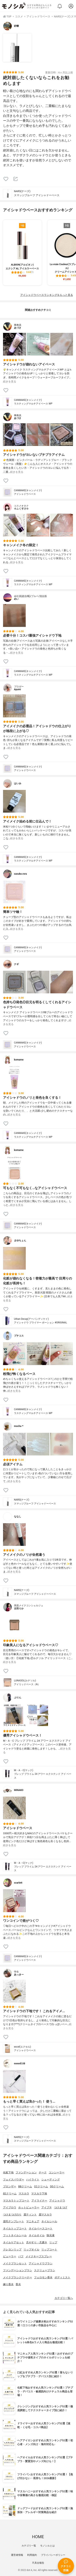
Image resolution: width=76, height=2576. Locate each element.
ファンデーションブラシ (17, 2270)
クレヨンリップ (12, 2249)
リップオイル (31, 2249)
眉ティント (30, 2214)
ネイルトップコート (15, 2228)
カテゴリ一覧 (28, 2545)
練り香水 (8, 2284)
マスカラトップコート (16, 2200)
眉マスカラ (45, 2214)
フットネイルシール (15, 2235)
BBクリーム (25, 2186)
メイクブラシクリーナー (17, 2277)
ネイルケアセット (13, 2242)
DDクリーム (57, 2186)
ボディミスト (62, 2277)
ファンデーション (26, 2172)
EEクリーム (10, 2193)
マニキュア (32, 2221)
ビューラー (9, 2256)
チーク (43, 2172)
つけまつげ (60, 2207)
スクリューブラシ (44, 2270)
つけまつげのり (12, 2214)
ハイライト (32, 2179)
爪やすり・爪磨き (36, 2242)
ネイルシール (49, 2221)
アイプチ (46, 2207)
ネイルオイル (37, 2235)
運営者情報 (17, 2555)
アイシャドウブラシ (40, 2263)
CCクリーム (41, 2186)
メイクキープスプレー (39, 2256)
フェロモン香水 (43, 2277)
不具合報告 (38, 2562)
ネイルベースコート (40, 2228)
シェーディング (50, 2179)
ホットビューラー (28, 2207)
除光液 (51, 2235)
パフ (21, 2256)
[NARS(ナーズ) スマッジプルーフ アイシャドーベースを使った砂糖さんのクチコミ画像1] (17, 48)
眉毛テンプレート (13, 2221)
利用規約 (32, 2555)
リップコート (49, 2249)
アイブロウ (9, 2207)
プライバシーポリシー (53, 2555)
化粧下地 (8, 2172)
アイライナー (39, 2200)
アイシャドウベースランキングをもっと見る (46, 294)
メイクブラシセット (15, 2263)
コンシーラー (56, 2172)
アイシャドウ (57, 2200)
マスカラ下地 (39, 2193)
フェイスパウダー (13, 2179)
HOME (38, 2536)
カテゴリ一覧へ (64, 2298)
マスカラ (24, 2193)
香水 (18, 2284)
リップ (53, 2242)
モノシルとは (47, 2545)
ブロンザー (9, 2186)
